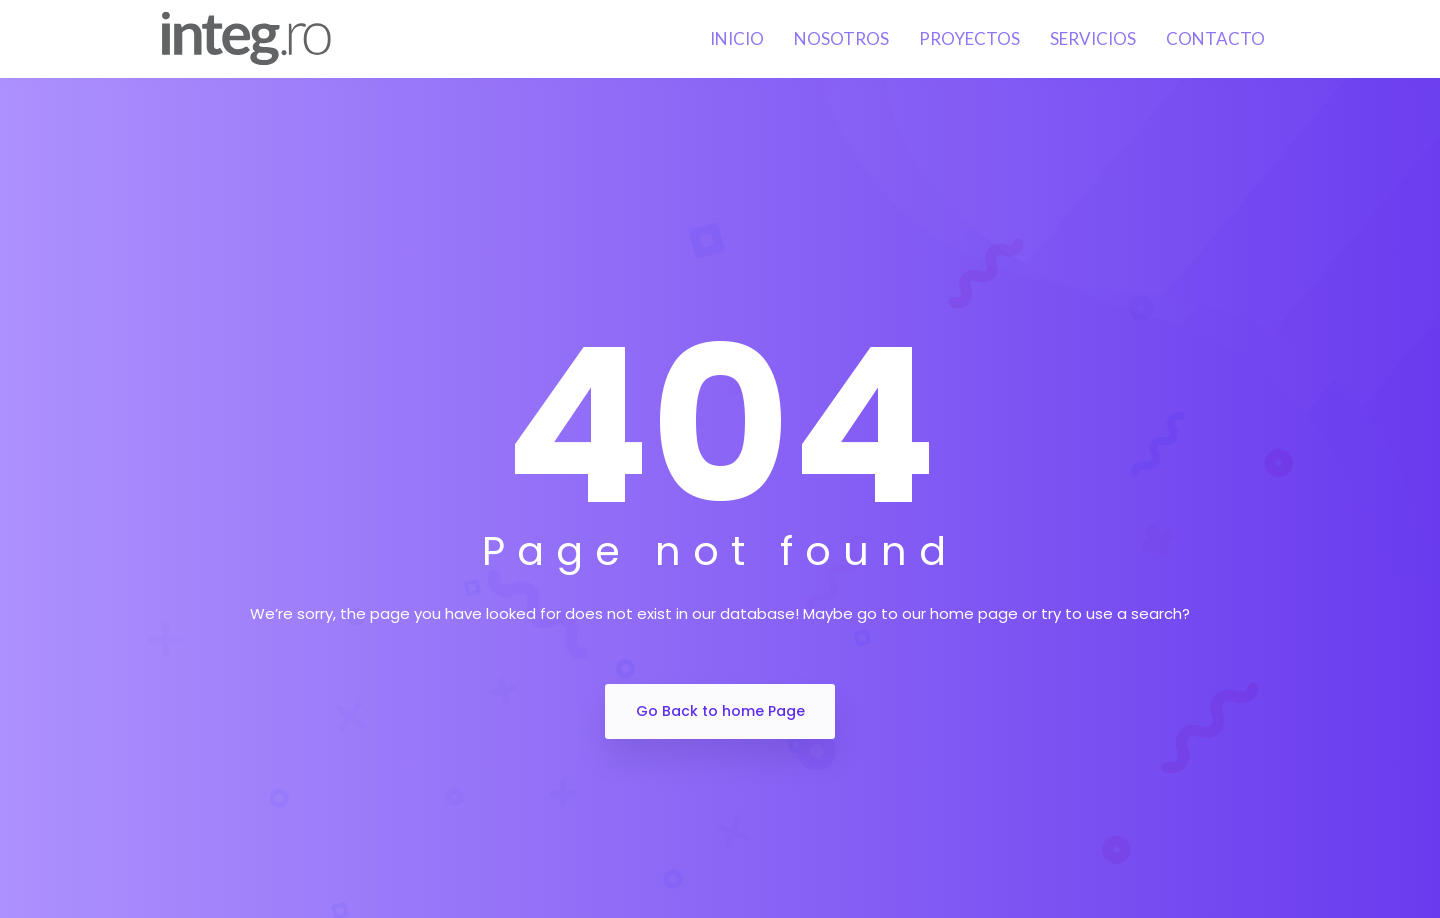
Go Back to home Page (720, 711)
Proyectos (969, 38)
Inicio (737, 38)
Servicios (1093, 38)
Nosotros (841, 38)
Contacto (1215, 38)
